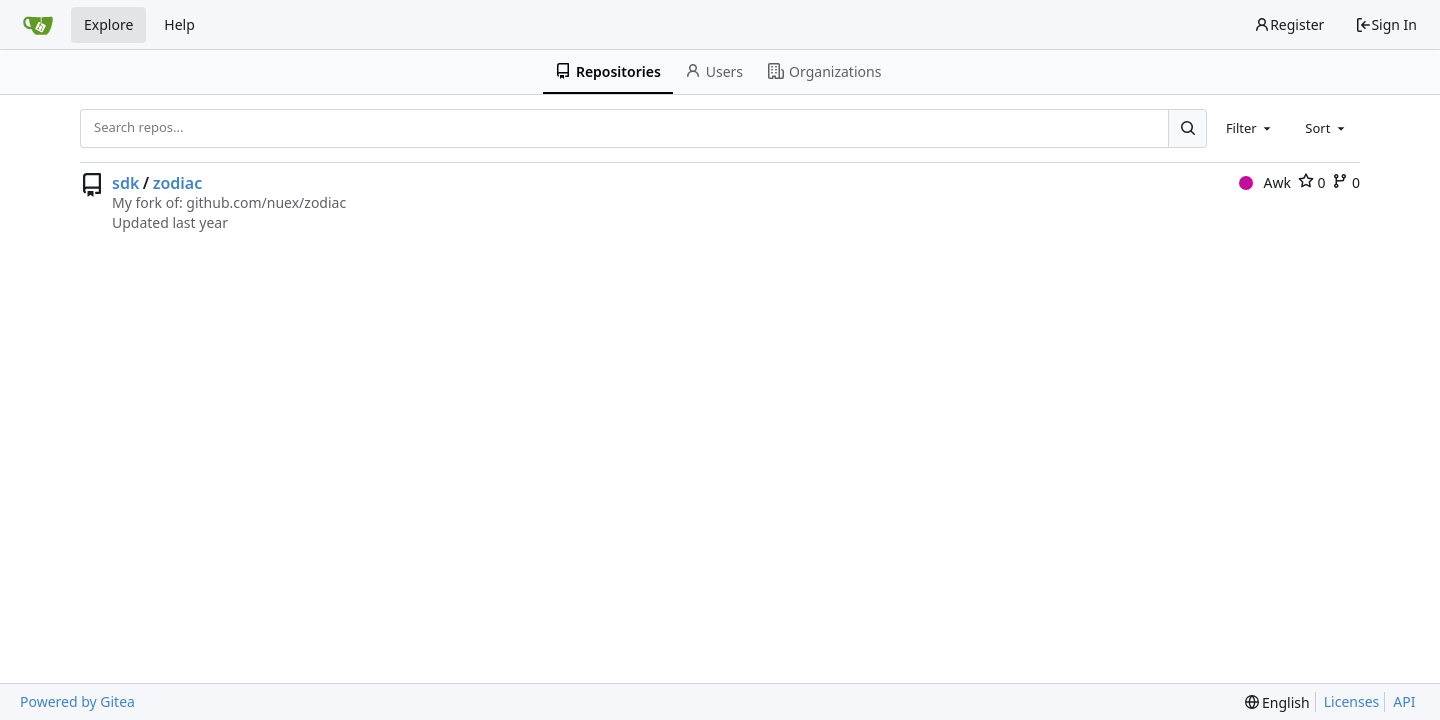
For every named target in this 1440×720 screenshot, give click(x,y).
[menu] (1277, 702)
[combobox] (1250, 128)
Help (179, 24)
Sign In (1386, 24)
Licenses (1352, 701)
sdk (125, 183)
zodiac (178, 183)
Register (1289, 24)
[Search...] (1187, 128)
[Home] (38, 25)
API (1404, 701)
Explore (108, 24)
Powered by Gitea (77, 701)
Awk (1265, 182)
